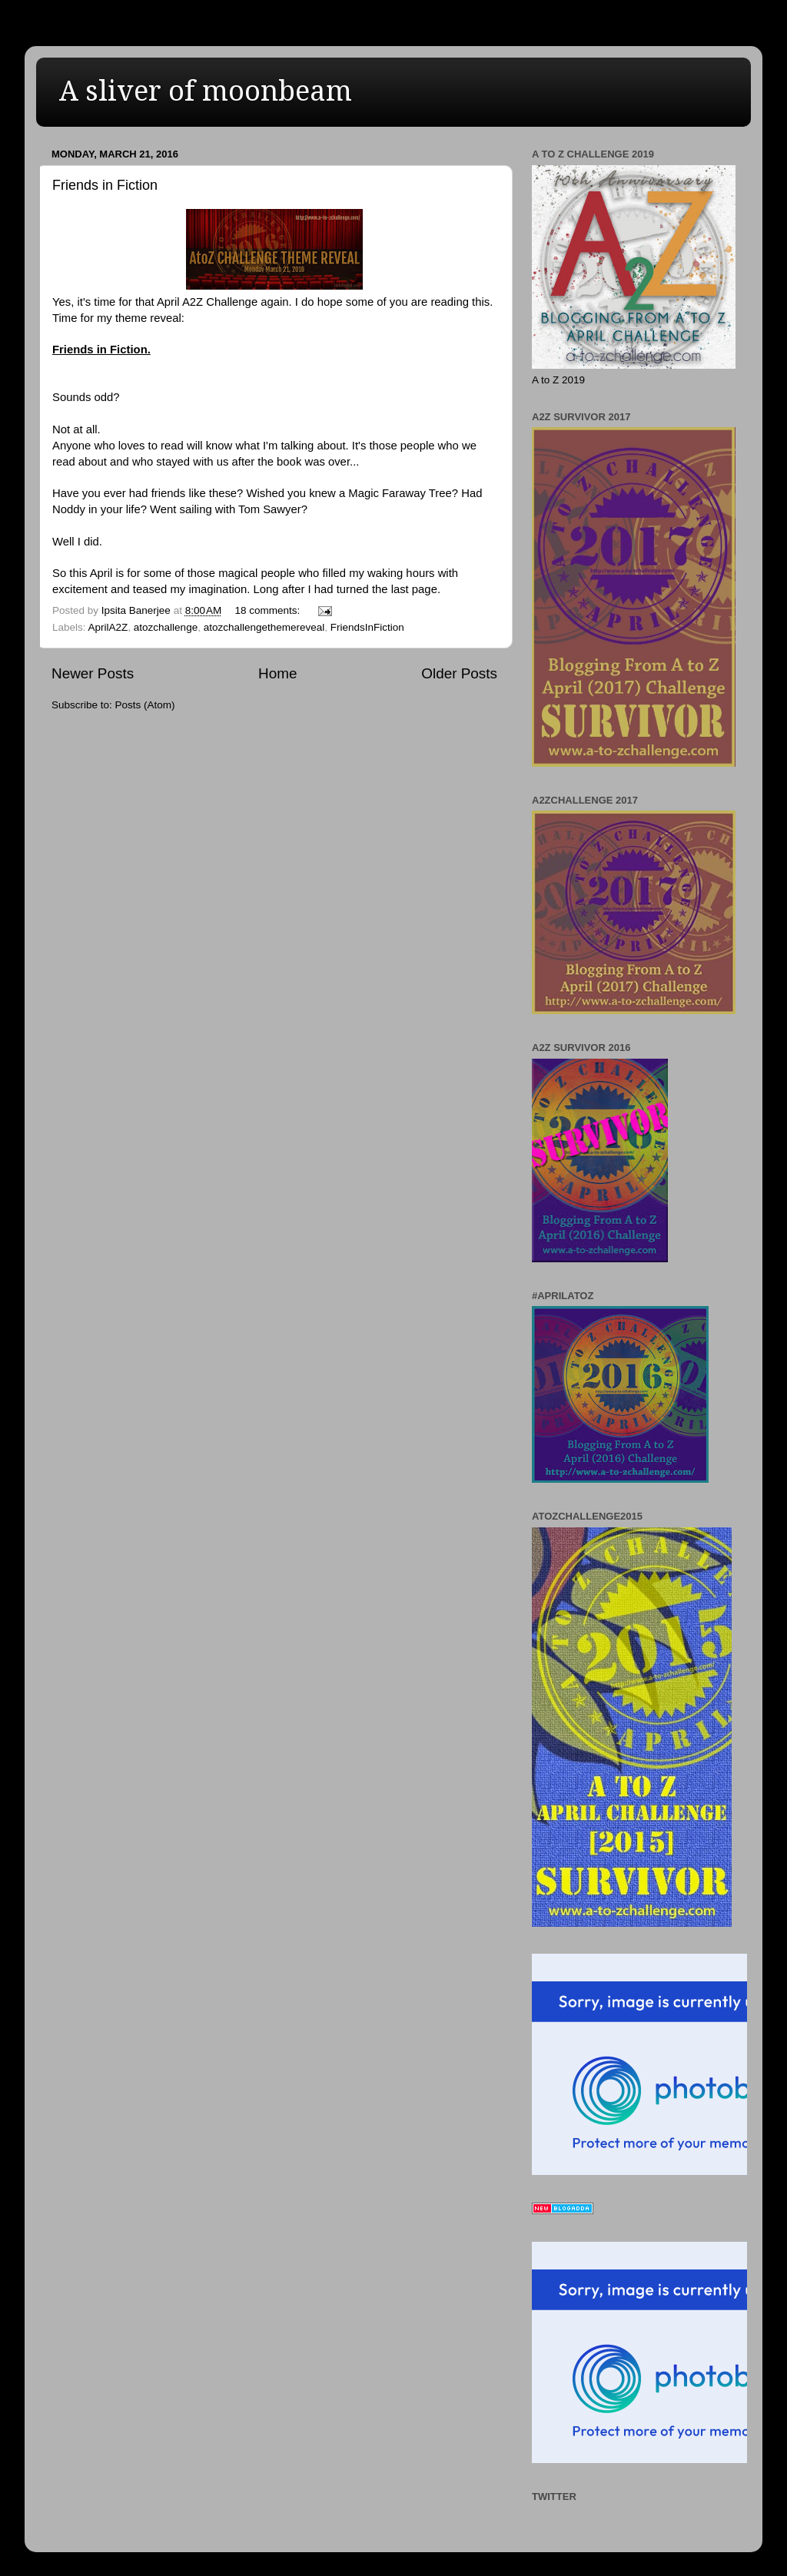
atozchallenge (166, 627)
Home (277, 673)
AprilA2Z (108, 627)
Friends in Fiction (105, 185)
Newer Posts (92, 673)
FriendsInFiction (367, 627)
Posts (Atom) (145, 705)
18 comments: (269, 610)
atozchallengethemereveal (264, 627)
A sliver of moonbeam (205, 91)
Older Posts (459, 673)
